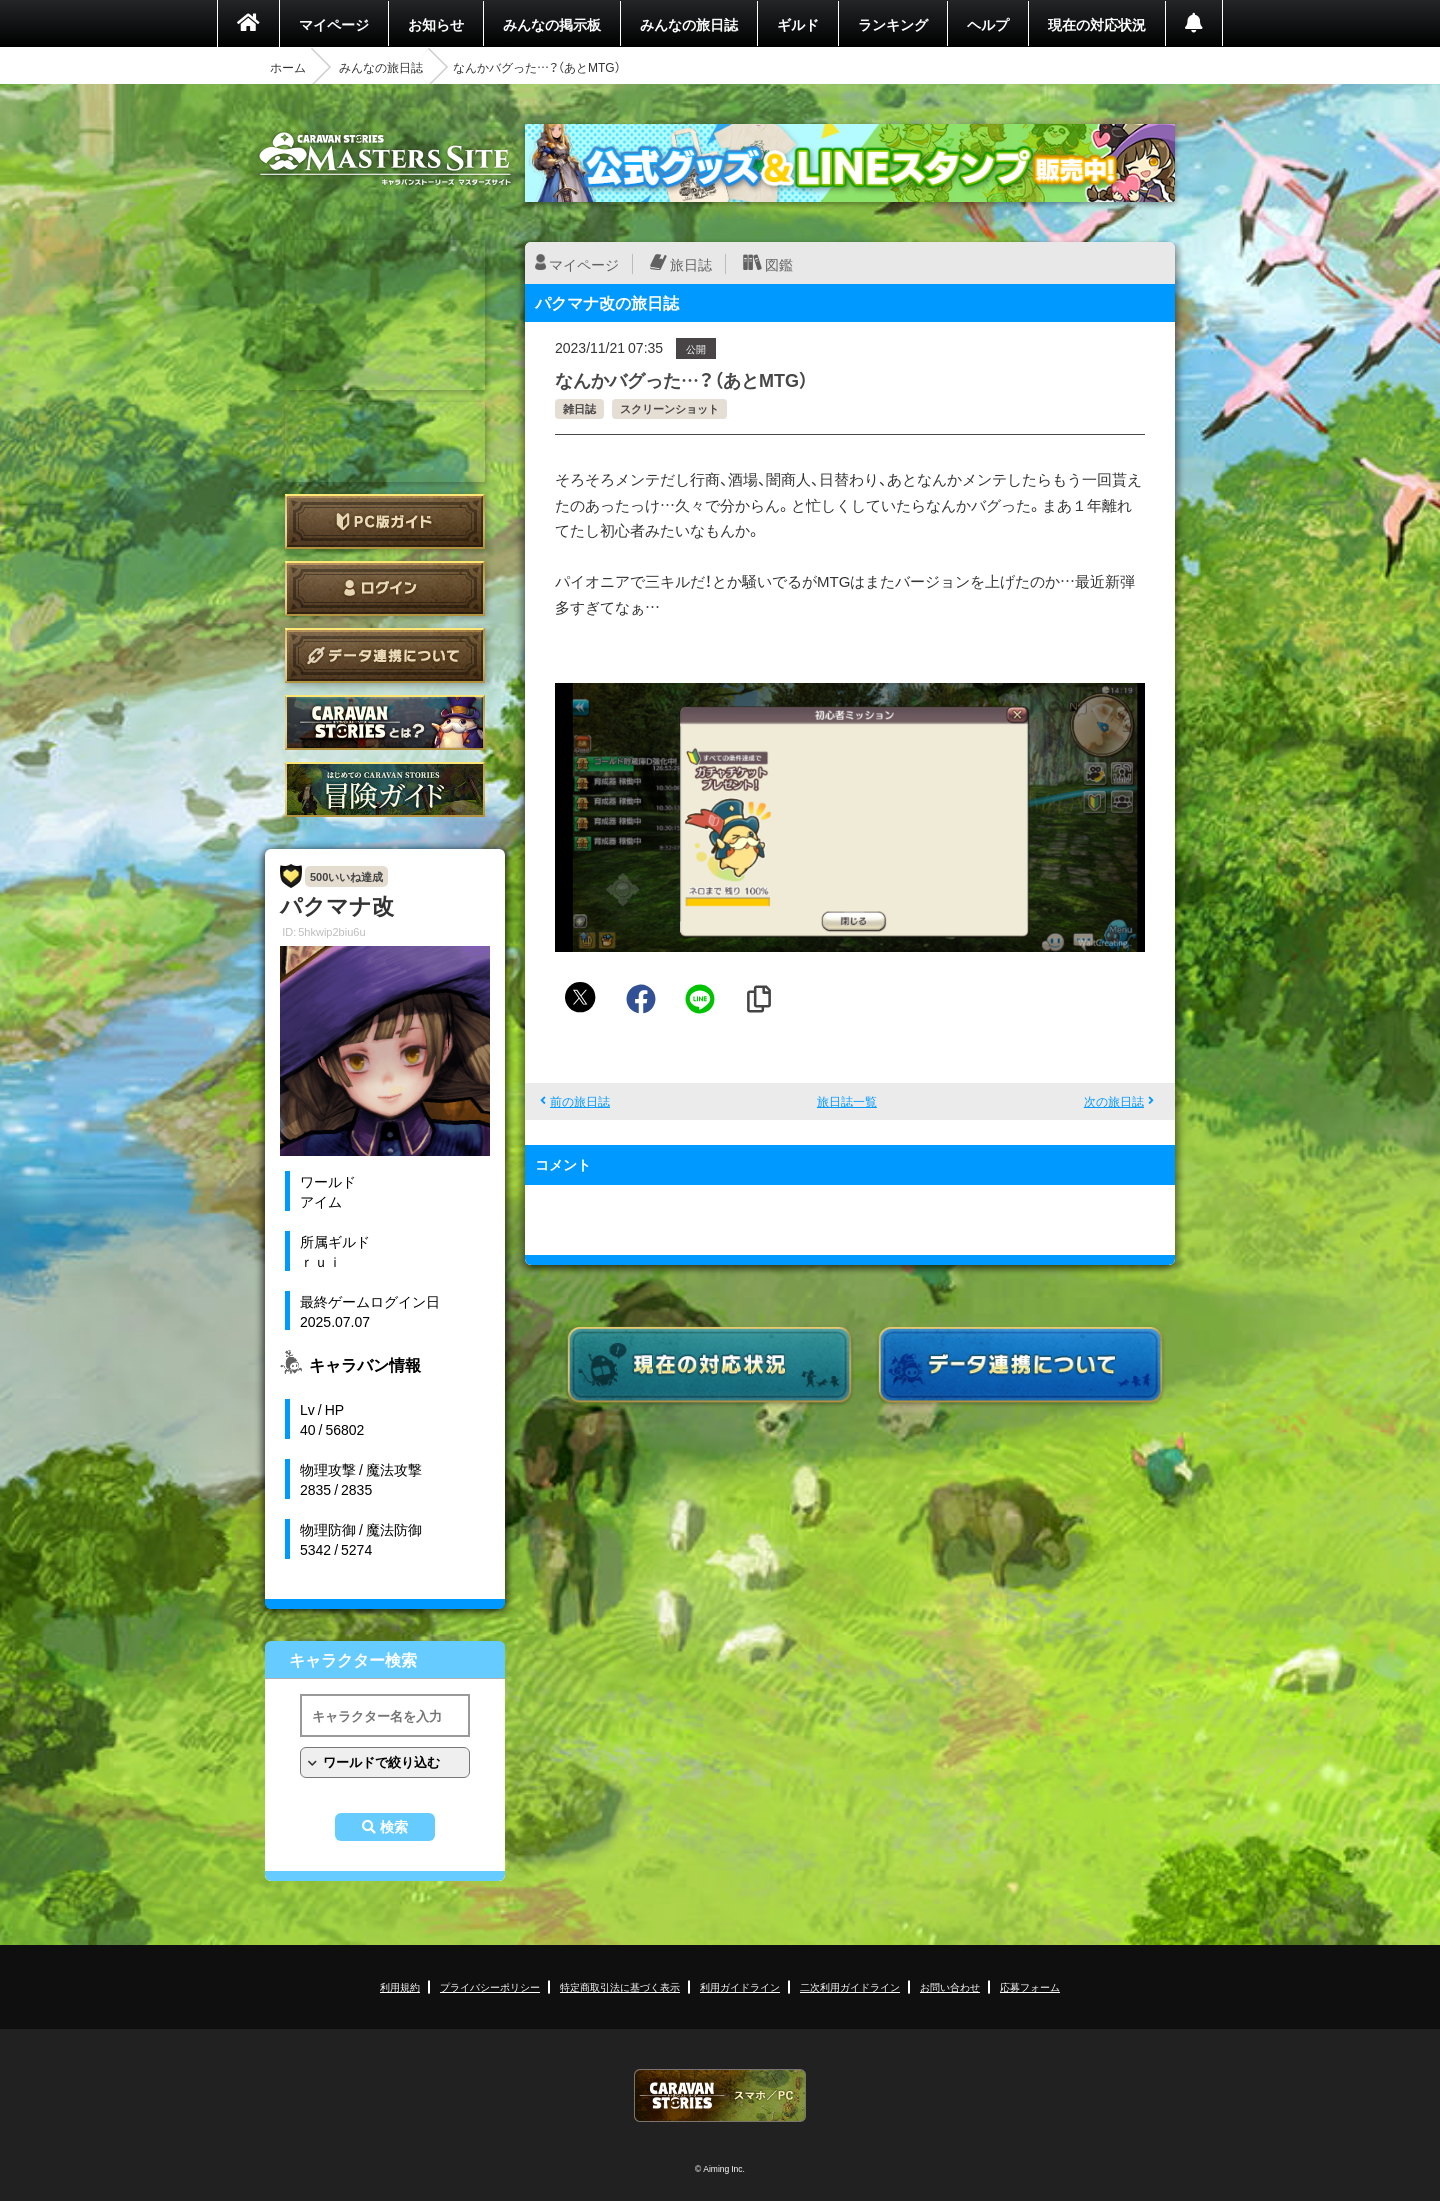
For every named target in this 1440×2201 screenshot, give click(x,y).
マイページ (334, 24)
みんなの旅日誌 (689, 24)
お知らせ (436, 24)
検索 (394, 1827)
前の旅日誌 (580, 1101)
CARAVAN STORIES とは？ (385, 722)
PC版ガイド (385, 521)
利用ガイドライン (740, 1986)
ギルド (798, 24)
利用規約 (400, 1986)
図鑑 (779, 264)
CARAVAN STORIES (720, 2095)
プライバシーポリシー (490, 1986)
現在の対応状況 (1097, 24)
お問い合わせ (950, 1986)
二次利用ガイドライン (850, 1986)
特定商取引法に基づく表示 (620, 1986)
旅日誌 (691, 264)
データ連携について (385, 655)
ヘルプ (988, 24)
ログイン (385, 588)
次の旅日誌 (1114, 1101)
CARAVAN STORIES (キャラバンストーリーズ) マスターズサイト (385, 159)
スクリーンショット (669, 408)
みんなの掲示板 (552, 24)
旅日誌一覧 (847, 1101)
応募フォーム (1030, 1986)
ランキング (893, 24)
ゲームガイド (385, 789)
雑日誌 (579, 408)
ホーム (288, 67)
